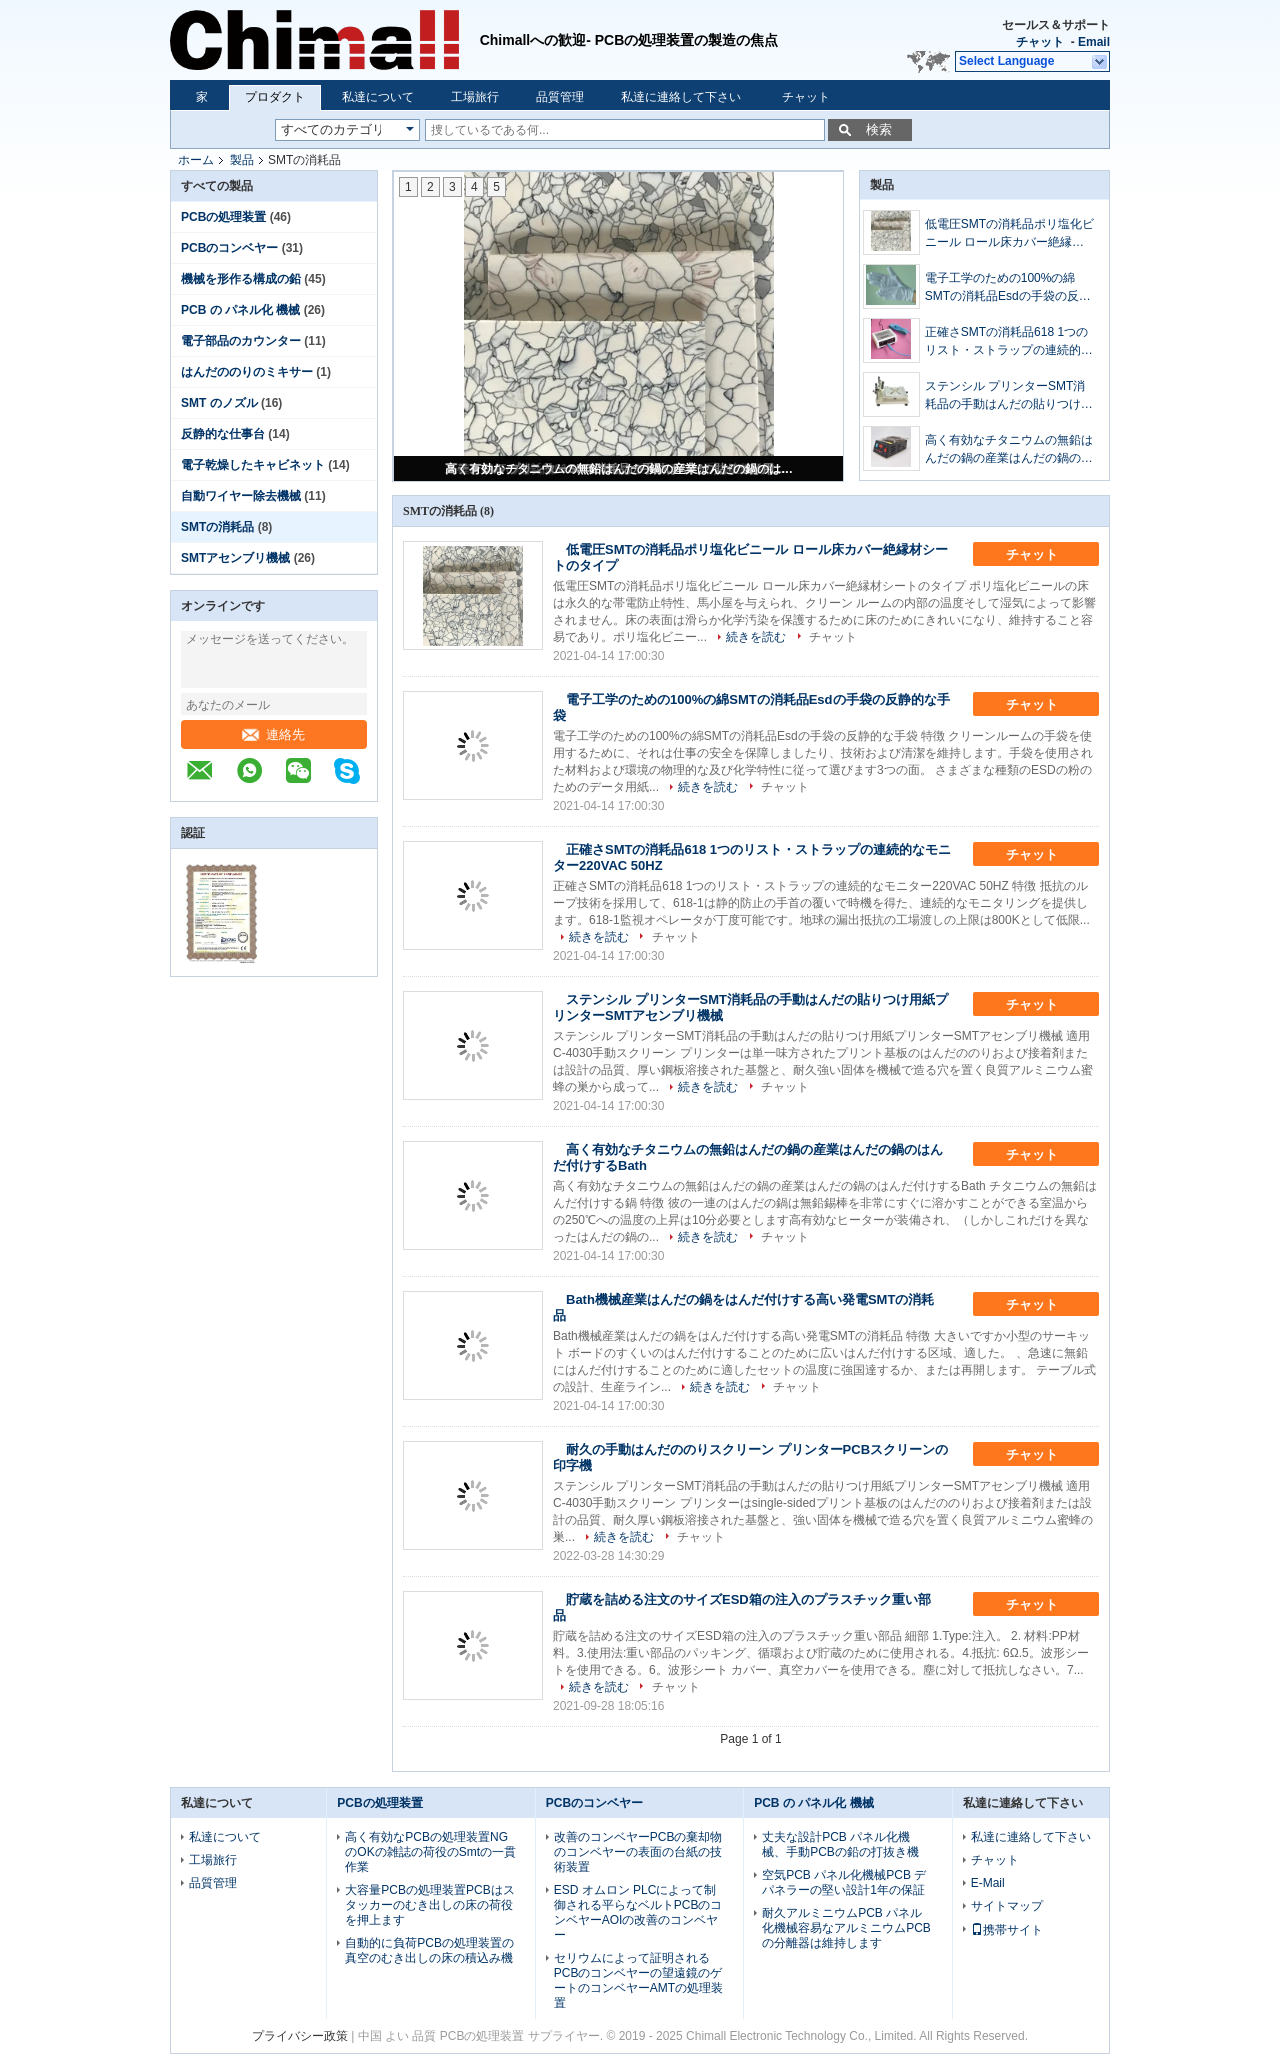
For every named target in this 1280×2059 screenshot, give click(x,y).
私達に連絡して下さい (681, 97)
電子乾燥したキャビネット (253, 465)
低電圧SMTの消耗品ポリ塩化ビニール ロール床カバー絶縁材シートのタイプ (1009, 234)
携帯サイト (1007, 1930)
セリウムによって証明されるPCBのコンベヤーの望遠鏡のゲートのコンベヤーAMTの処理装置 (638, 1980)
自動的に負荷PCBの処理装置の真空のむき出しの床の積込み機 (429, 1950)
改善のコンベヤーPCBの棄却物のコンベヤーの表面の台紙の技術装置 (638, 1852)
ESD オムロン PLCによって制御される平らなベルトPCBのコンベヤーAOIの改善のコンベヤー (638, 1912)
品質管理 (560, 97)
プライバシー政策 (300, 2036)
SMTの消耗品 (217, 527)
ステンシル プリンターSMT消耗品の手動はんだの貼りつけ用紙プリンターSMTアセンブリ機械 (1009, 396)
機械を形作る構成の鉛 (241, 279)
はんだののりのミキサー (247, 372)
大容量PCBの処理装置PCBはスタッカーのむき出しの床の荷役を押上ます (429, 1905)
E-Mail (988, 1883)
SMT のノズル (219, 403)
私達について (378, 97)
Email (1094, 42)
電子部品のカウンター (241, 341)
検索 (879, 129)
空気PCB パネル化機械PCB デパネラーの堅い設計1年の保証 (844, 1882)
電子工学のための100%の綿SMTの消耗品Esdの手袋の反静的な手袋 (1008, 288)
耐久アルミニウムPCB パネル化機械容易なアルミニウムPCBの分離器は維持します (846, 1928)
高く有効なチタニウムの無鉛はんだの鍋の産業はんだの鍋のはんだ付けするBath (620, 469)
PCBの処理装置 (223, 217)
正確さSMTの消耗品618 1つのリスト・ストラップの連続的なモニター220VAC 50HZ (1009, 342)
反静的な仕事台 (223, 434)
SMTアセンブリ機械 (235, 558)
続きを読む (756, 637)
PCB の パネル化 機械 (240, 310)
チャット (1040, 42)
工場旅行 (475, 97)
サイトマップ (1007, 1906)
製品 (242, 160)
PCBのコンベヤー (229, 248)
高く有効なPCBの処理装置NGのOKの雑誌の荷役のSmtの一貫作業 (430, 1852)
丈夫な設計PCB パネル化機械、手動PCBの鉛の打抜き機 (840, 1844)
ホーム (196, 160)
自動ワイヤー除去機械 (241, 496)
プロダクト (275, 97)
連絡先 (273, 734)
